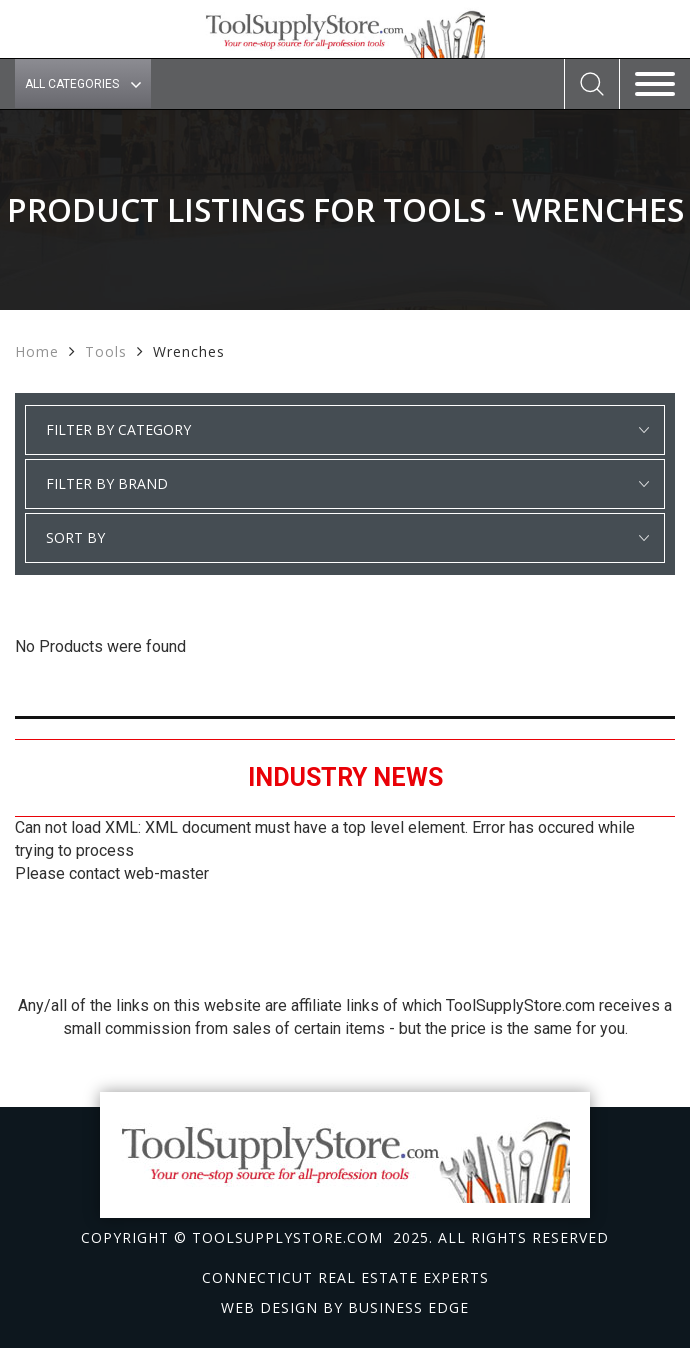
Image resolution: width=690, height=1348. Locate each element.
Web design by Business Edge (345, 1307)
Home (37, 351)
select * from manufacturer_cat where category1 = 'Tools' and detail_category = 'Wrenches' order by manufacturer (345, 484)
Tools (106, 351)
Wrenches (189, 351)
